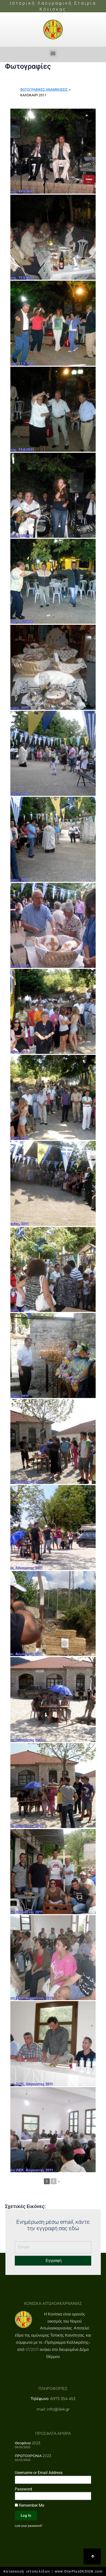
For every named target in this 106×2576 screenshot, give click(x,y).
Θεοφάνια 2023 (27, 2443)
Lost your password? (28, 2526)
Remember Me (29, 2505)
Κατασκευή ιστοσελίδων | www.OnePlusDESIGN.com (53, 2571)
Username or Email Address (39, 2472)
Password (23, 2489)
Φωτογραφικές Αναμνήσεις (44, 89)
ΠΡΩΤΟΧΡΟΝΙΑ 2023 (33, 2455)
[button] (53, 53)
